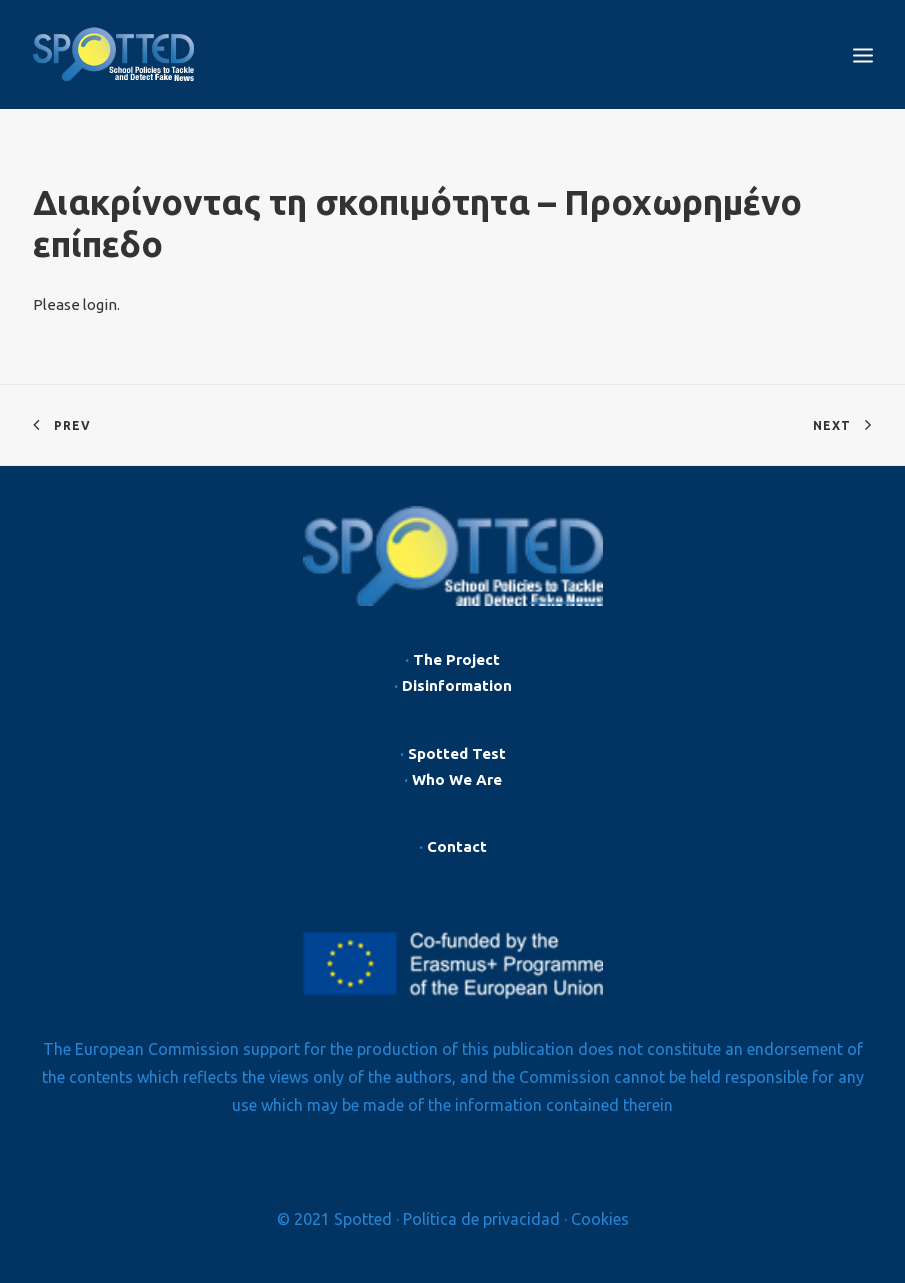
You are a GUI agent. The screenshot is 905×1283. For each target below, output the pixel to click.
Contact (457, 846)
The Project (456, 659)
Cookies (600, 1219)
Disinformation (457, 685)
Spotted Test (457, 753)
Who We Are (457, 779)
